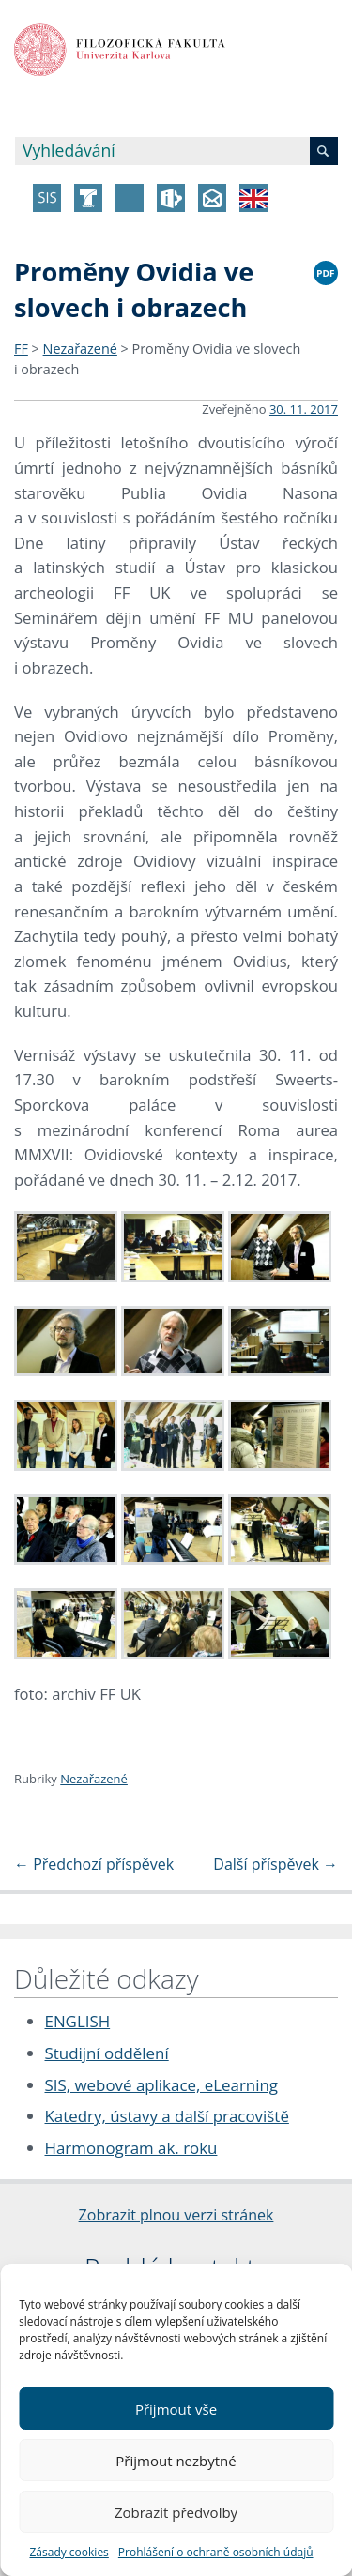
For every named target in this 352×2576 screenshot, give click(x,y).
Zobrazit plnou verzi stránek (176, 2215)
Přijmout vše (176, 2409)
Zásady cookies (68, 2552)
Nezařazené (80, 348)
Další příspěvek (275, 1864)
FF (21, 348)
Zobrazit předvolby (176, 2512)
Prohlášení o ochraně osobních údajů (216, 2552)
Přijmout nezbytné (175, 2460)
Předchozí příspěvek (94, 1864)
